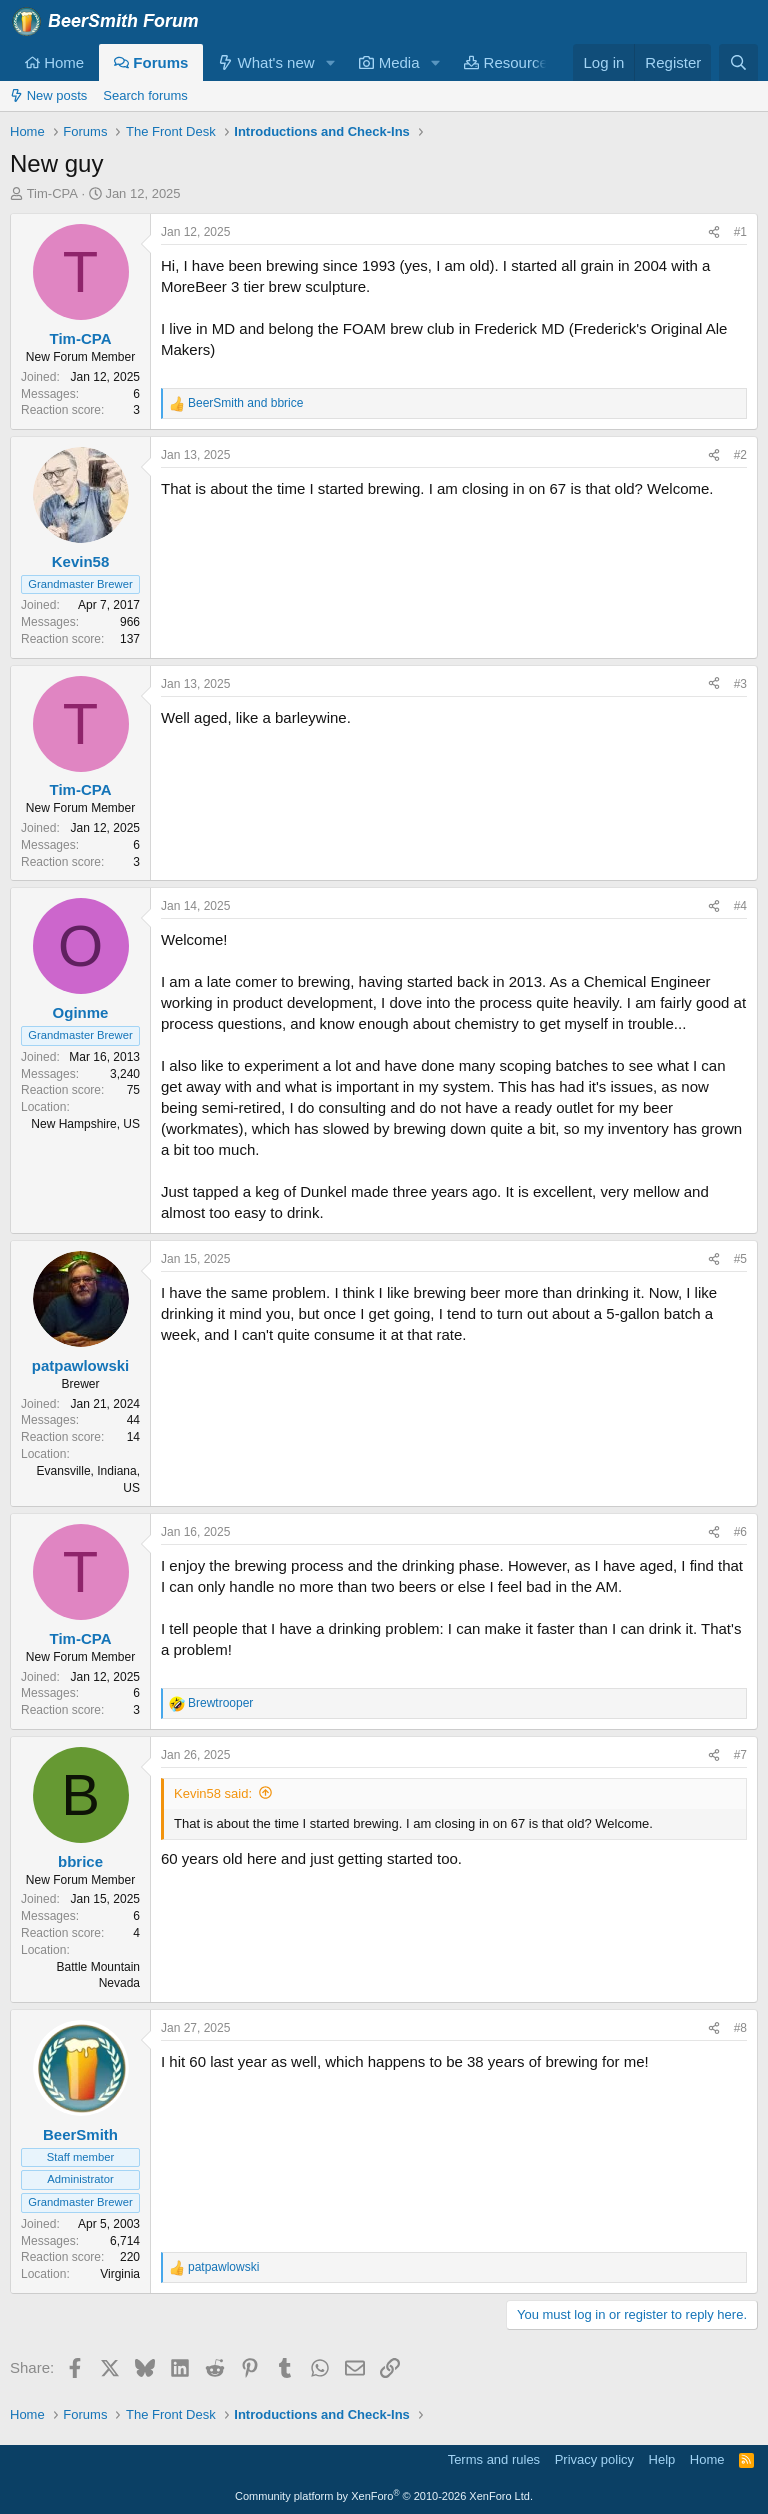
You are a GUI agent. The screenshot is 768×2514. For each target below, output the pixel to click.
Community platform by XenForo (384, 2496)
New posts (48, 95)
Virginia (120, 2274)
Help (662, 2459)
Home (54, 62)
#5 (740, 1259)
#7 (740, 1755)
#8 (740, 2028)
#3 (740, 684)
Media (389, 62)
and (245, 403)
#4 (740, 906)
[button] (330, 62)
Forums (151, 62)
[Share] (714, 232)
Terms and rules (494, 2459)
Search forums (145, 95)
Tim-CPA (52, 193)
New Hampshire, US (85, 1124)
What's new (266, 62)
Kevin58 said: (213, 1793)
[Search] (738, 62)
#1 (740, 232)
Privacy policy (594, 2459)
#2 (740, 455)
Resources (509, 62)
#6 (740, 1532)
